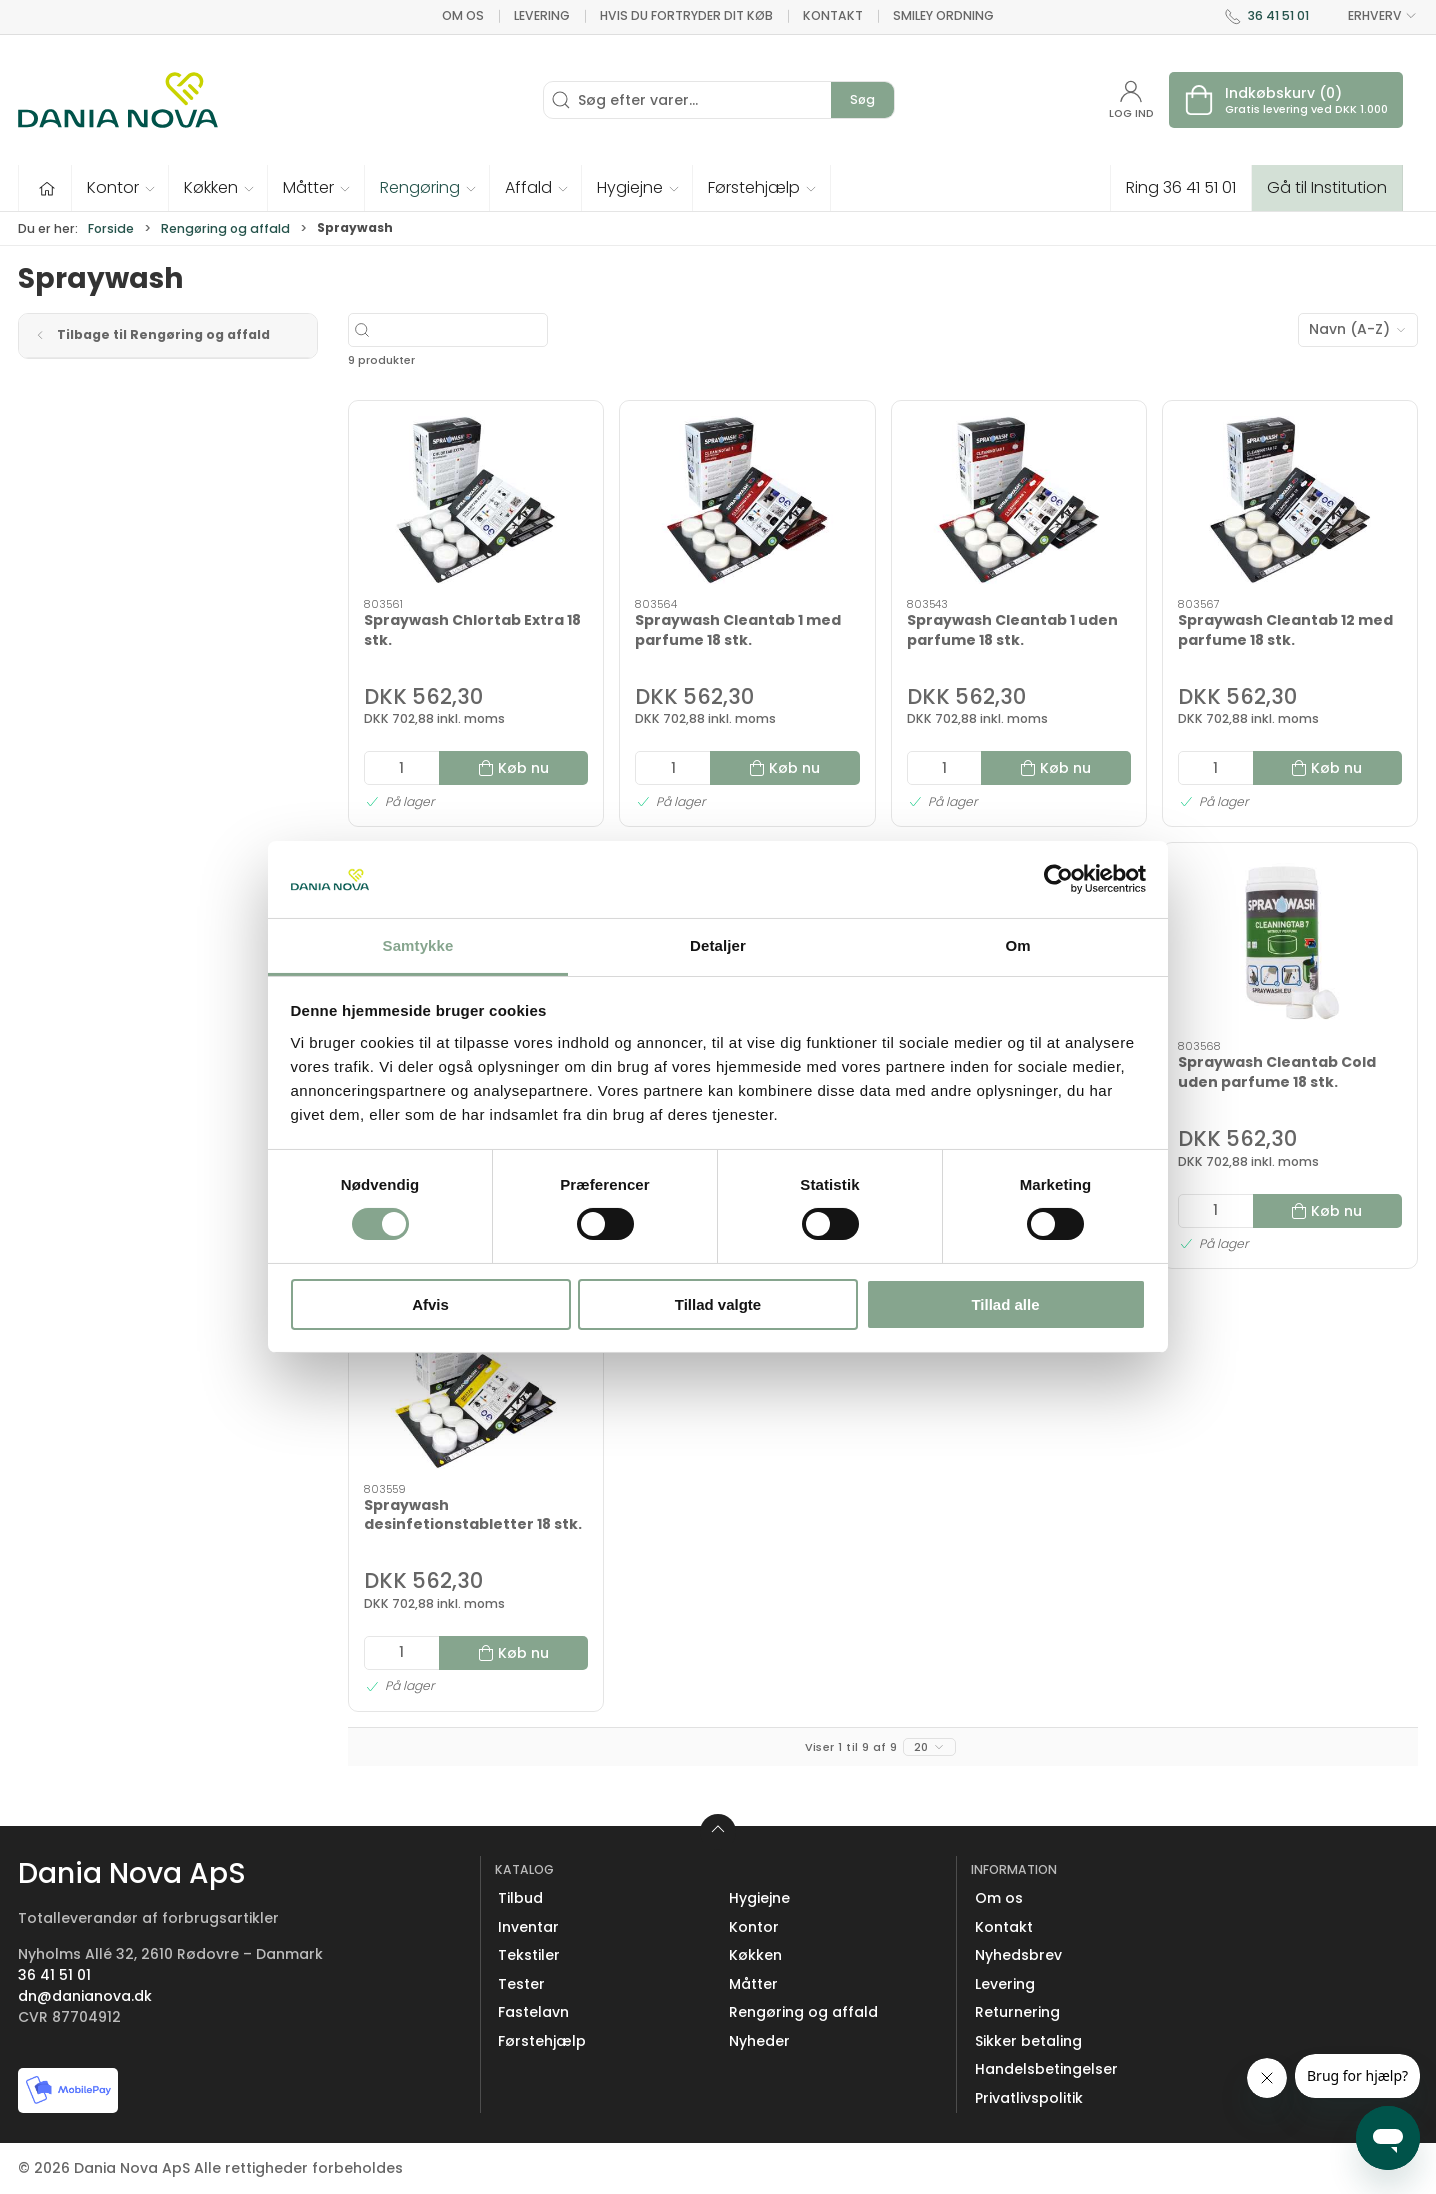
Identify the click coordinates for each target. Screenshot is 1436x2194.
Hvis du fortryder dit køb (686, 15)
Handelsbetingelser (1046, 2069)
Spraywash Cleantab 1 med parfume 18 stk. (738, 630)
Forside (111, 228)
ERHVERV (1371, 16)
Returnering (1017, 2012)
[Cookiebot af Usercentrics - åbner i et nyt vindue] (1058, 879)
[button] (120, 188)
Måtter (753, 1984)
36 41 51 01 (1278, 15)
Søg (862, 99)
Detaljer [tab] (718, 945)
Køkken (755, 1955)
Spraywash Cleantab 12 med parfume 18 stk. (1285, 630)
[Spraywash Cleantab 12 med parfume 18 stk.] (1290, 500)
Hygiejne (759, 1898)
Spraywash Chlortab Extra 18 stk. (472, 630)
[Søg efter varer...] (506, 330)
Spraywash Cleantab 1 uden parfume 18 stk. (1012, 630)
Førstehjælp (542, 2041)
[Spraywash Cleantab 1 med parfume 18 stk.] (747, 500)
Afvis (430, 1304)
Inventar (528, 1927)
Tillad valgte (718, 1304)
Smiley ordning (943, 15)
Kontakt (833, 15)
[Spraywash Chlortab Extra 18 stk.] (476, 500)
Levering (542, 15)
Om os (463, 15)
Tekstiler (529, 1955)
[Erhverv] (118, 100)
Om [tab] (1017, 945)
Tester (521, 1984)
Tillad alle (1005, 1304)
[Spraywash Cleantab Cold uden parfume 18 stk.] (1290, 942)
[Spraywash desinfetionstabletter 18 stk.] (476, 1384)
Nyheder (759, 2041)
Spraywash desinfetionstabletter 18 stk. (473, 1515)
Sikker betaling (1028, 2041)
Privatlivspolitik (1029, 2098)
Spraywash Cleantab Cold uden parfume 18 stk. (1277, 1072)
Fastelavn (533, 2012)
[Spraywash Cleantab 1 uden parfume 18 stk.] (1019, 500)
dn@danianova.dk (85, 1996)
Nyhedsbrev (1018, 1955)
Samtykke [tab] (418, 945)
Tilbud (520, 1898)
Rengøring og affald (225, 228)
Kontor (754, 1927)
